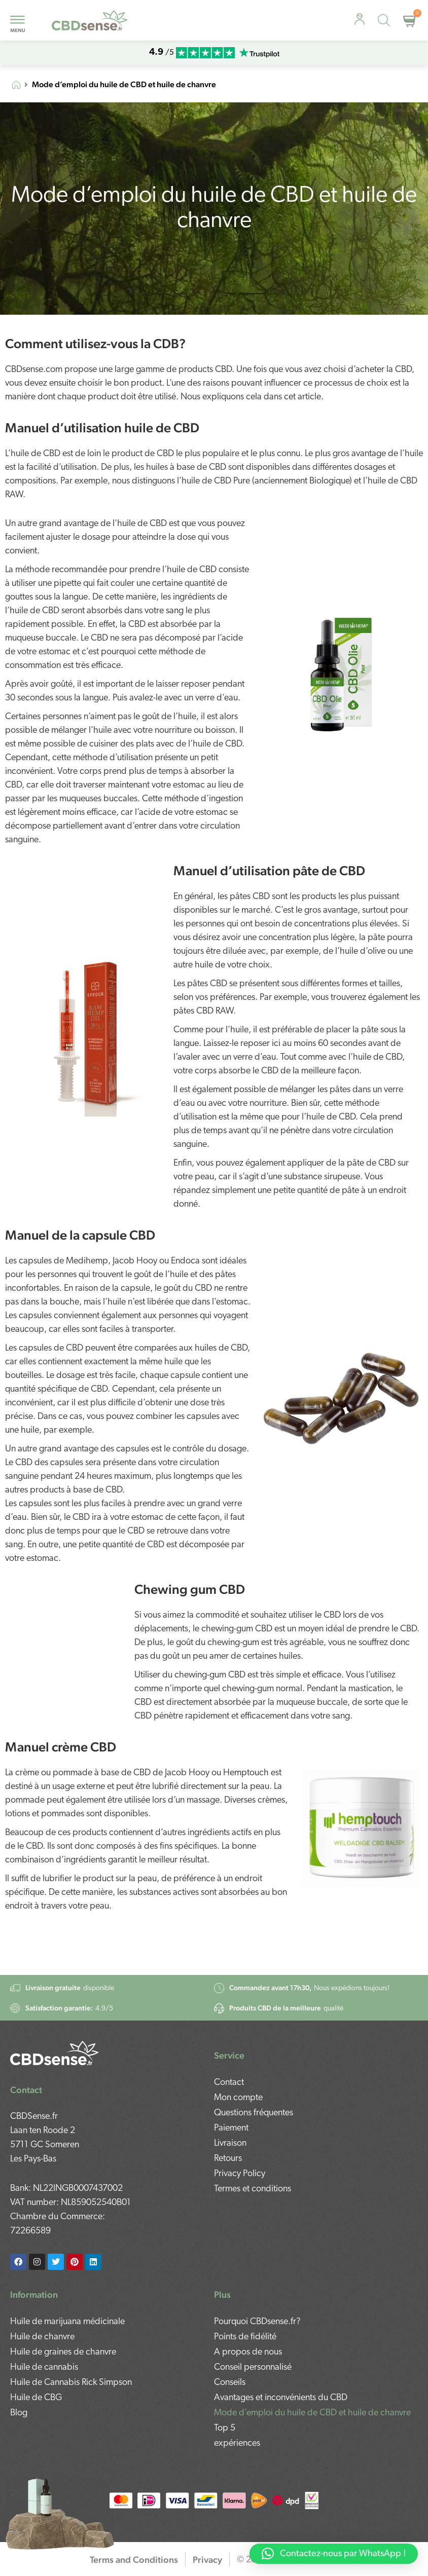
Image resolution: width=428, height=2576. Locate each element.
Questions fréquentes (253, 2076)
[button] (333, 2554)
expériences (237, 2442)
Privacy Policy (239, 2137)
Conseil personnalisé (253, 2366)
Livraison (230, 2107)
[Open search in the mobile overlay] (386, 22)
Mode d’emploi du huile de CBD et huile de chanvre (312, 2411)
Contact (229, 2046)
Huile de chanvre (42, 2335)
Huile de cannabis (44, 2366)
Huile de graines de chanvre (63, 2351)
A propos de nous (248, 2351)
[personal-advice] (359, 19)
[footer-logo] (54, 2034)
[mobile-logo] (90, 20)
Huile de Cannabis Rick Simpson (71, 2381)
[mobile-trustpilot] (259, 53)
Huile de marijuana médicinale (67, 2320)
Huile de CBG (36, 2396)
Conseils (229, 2381)
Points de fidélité (245, 2335)
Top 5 (224, 2427)
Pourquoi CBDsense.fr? (257, 2320)
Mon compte (238, 2061)
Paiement (231, 2092)
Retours (228, 2122)
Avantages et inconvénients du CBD (280, 2396)
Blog (18, 2411)
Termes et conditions (252, 2152)
